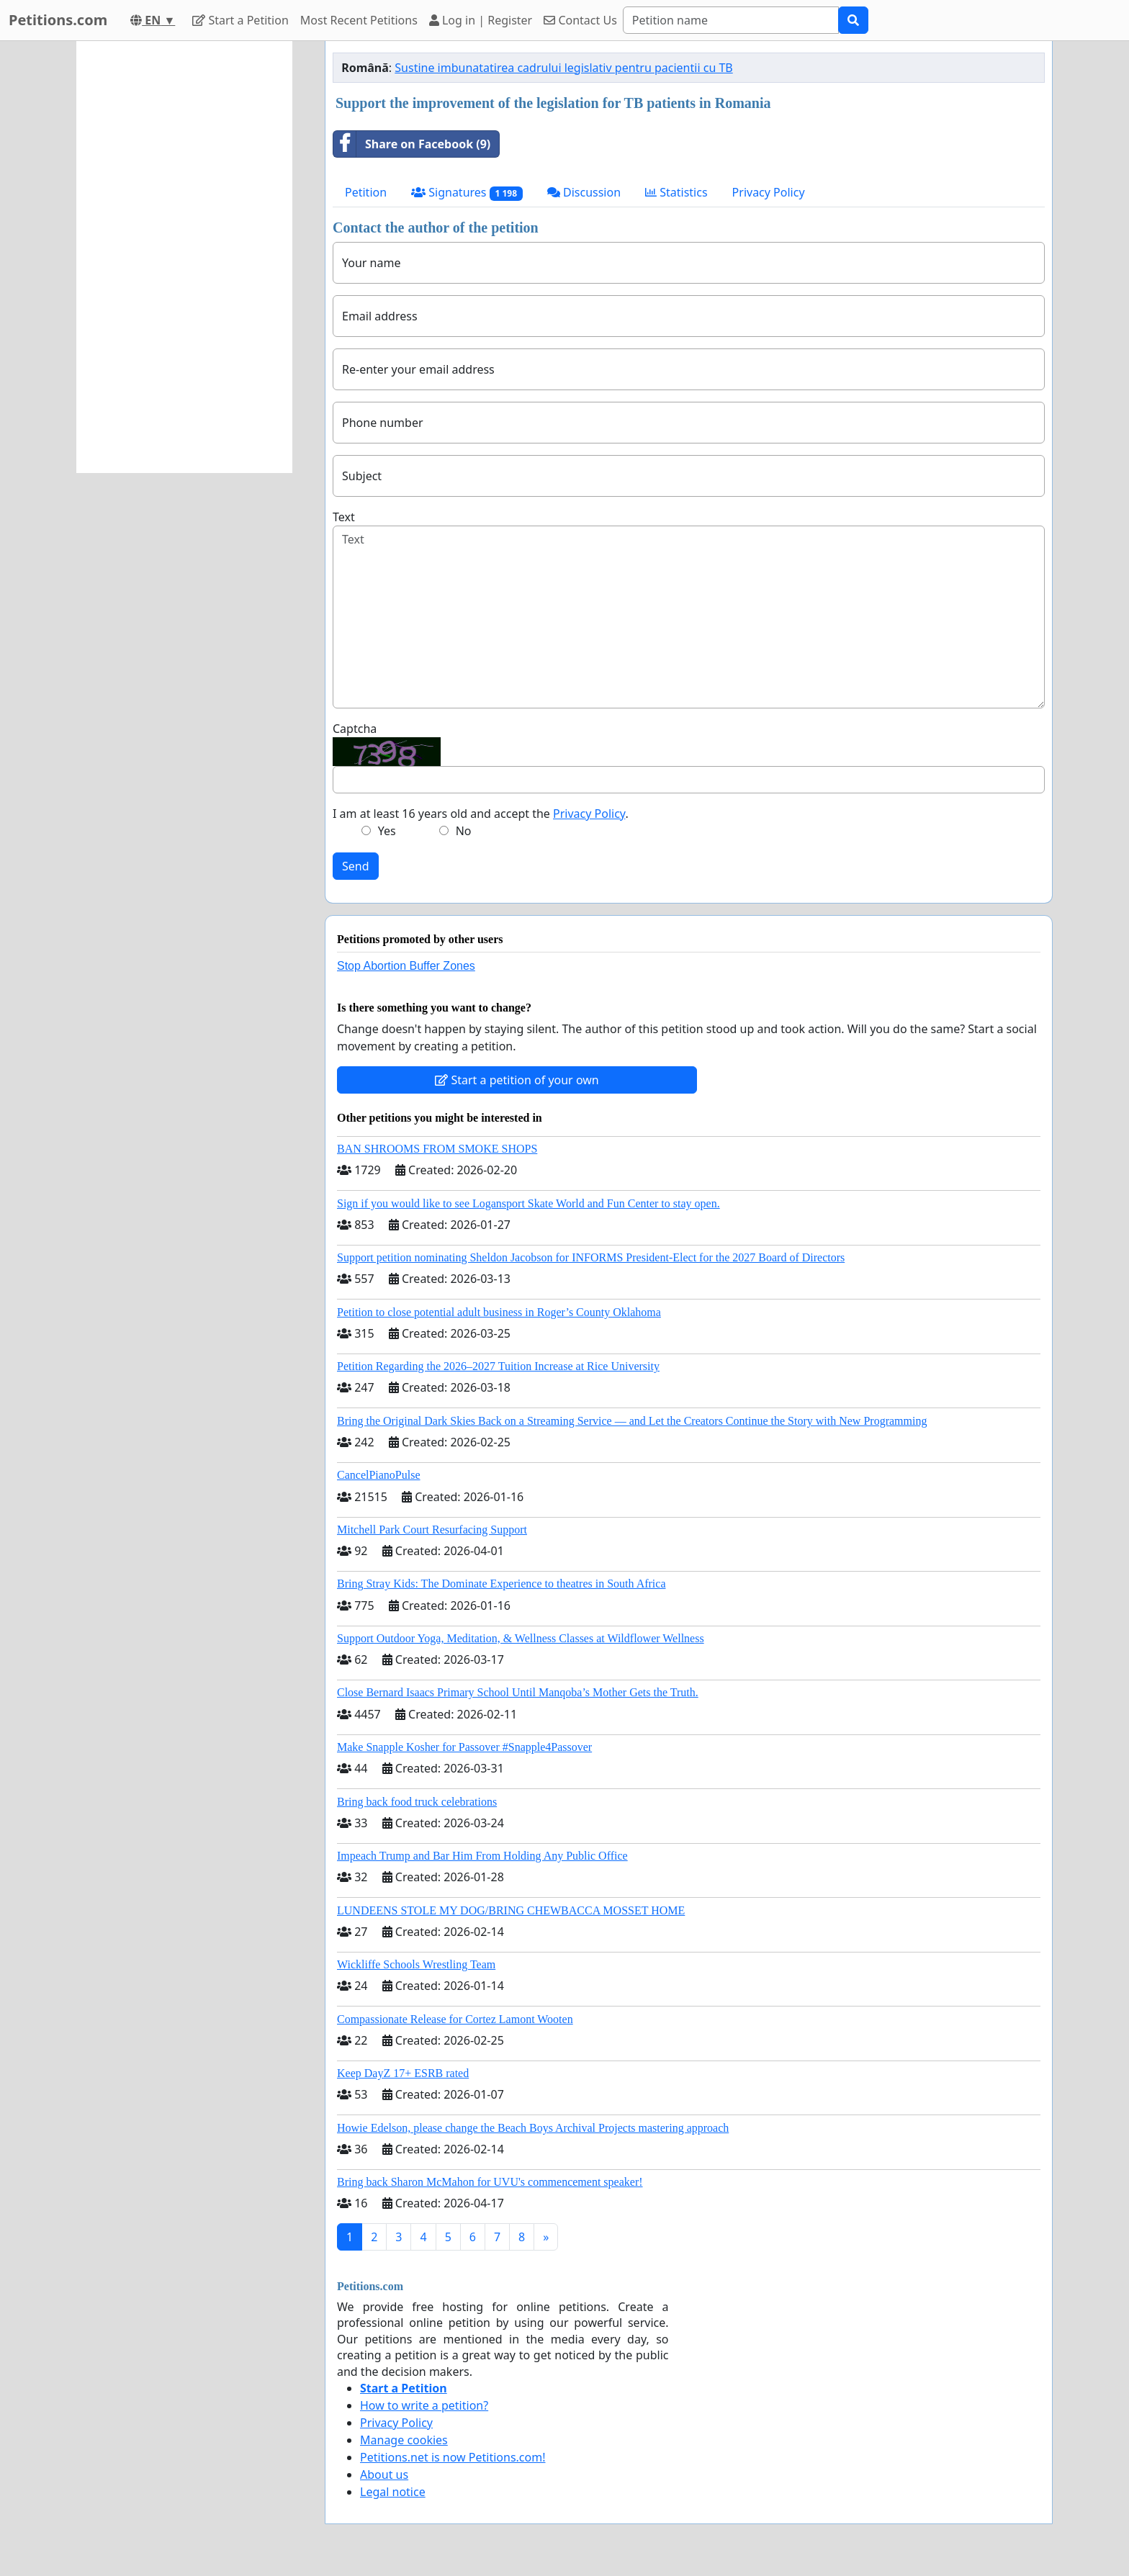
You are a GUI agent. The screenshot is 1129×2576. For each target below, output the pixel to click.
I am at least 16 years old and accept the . (481, 813)
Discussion (584, 192)
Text (344, 517)
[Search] (731, 20)
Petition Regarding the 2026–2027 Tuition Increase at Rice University (498, 1366)
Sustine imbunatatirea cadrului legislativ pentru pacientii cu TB (563, 68)
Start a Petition (240, 20)
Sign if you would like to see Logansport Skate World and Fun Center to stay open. (528, 1203)
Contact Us (580, 20)
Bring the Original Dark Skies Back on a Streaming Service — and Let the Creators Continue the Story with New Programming (632, 1421)
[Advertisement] (184, 257)
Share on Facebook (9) (411, 144)
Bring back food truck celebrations (417, 1802)
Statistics (676, 192)
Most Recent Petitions (359, 20)
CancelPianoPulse (378, 1475)
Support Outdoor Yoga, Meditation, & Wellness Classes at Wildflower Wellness (520, 1638)
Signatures (467, 192)
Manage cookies (404, 2440)
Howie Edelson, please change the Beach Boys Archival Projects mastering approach (533, 2128)
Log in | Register (480, 20)
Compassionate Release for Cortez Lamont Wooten (455, 2019)
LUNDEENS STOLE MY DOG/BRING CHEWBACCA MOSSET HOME (511, 1910)
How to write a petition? (424, 2405)
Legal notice (393, 2492)
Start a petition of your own (516, 1080)
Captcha (355, 729)
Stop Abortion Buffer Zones (406, 966)
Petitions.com (58, 20)
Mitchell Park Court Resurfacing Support (432, 1529)
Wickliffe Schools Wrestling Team (416, 1964)
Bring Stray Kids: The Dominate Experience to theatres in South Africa (501, 1583)
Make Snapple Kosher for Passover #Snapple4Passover (464, 1747)
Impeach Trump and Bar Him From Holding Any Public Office (482, 1856)
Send (355, 866)
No (464, 831)
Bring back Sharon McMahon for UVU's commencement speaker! (490, 2182)
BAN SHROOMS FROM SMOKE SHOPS (437, 1149)
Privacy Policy (768, 192)
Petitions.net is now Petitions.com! (452, 2457)
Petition (366, 192)
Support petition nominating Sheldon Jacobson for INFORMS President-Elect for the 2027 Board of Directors (591, 1257)
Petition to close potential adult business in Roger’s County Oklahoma (499, 1312)
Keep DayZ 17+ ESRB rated (403, 2073)
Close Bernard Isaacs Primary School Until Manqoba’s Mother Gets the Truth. (517, 1692)
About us (384, 2474)
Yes (387, 831)
